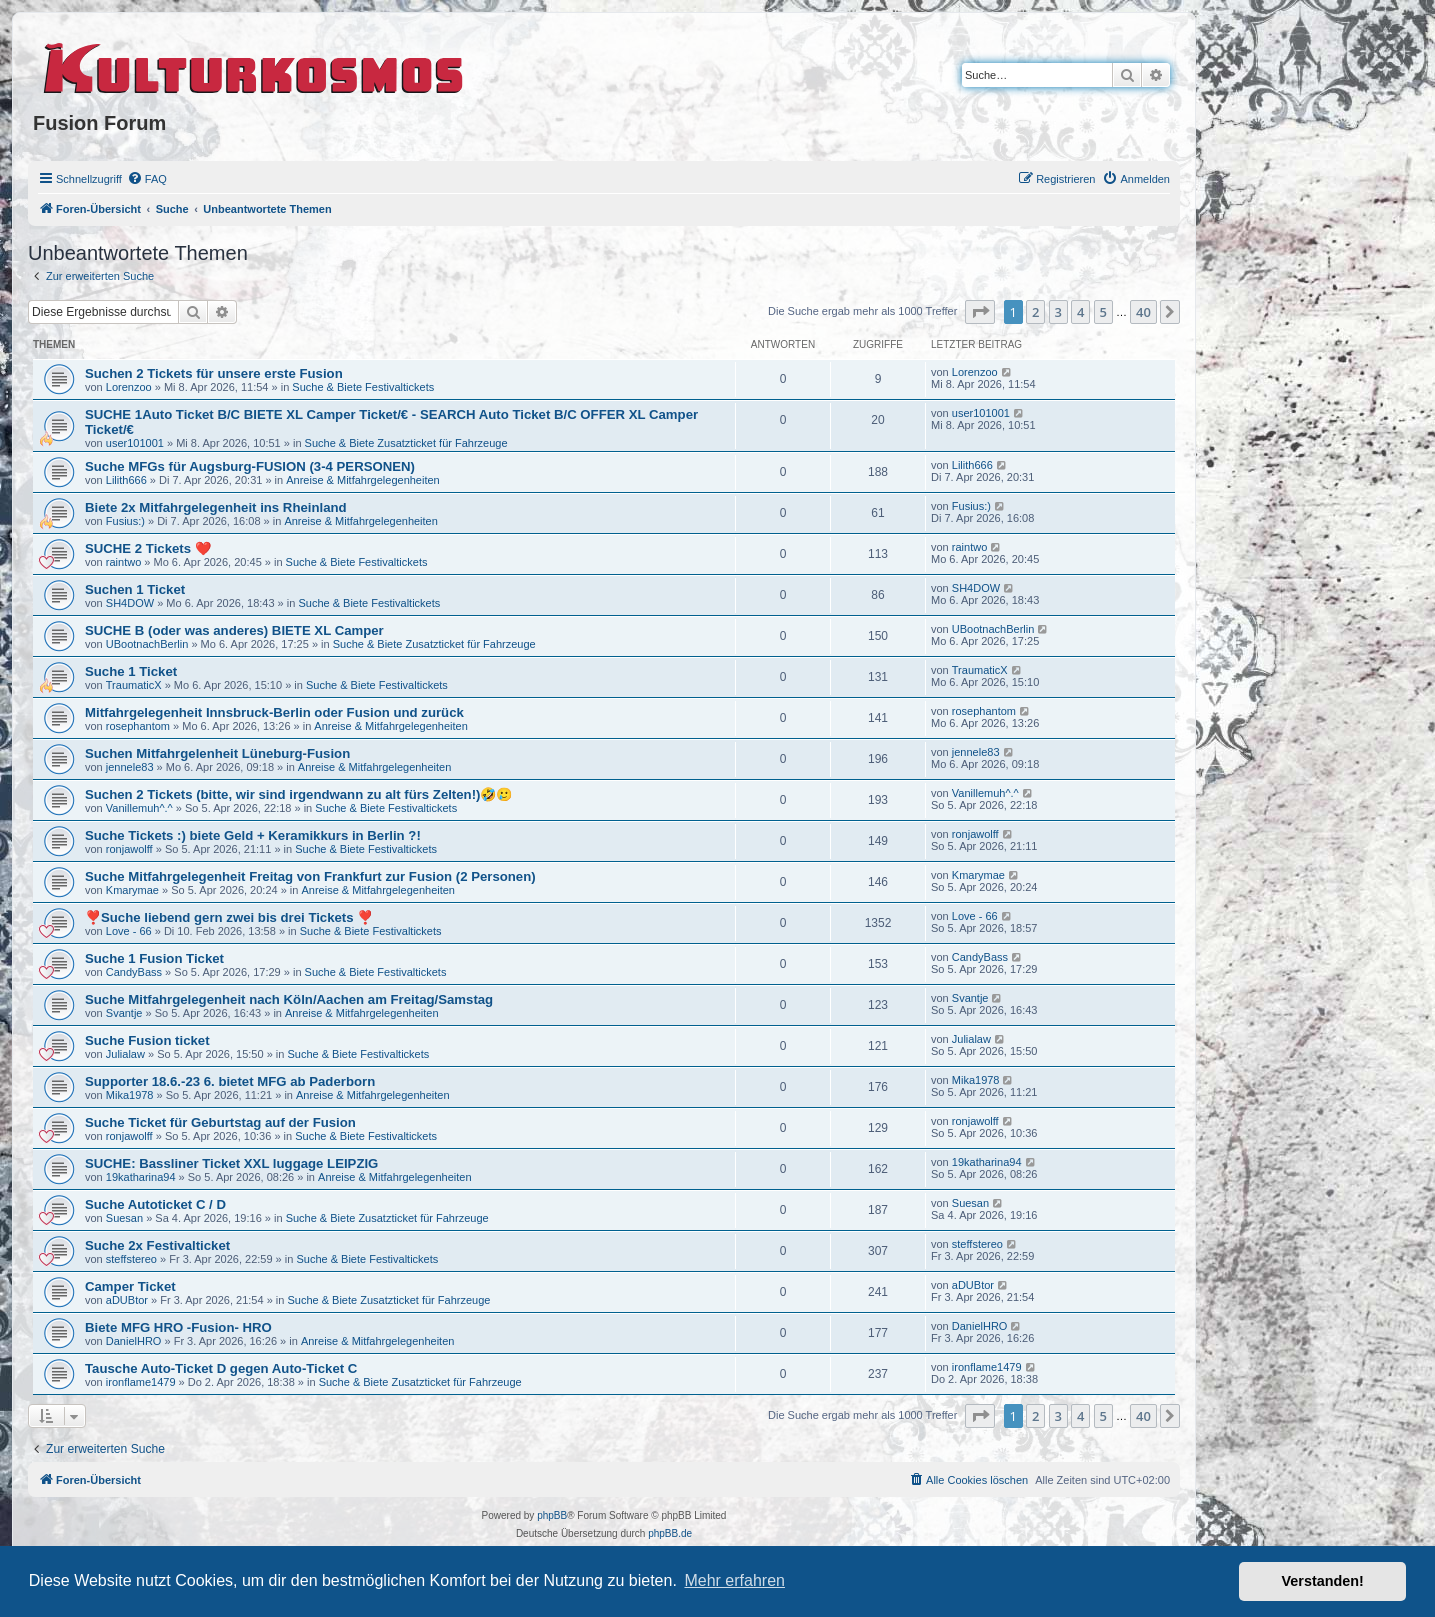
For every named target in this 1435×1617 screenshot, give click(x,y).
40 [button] (1143, 312)
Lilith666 (126, 480)
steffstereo (131, 1259)
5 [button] (1103, 312)
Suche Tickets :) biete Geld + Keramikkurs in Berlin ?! (253, 835)
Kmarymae (132, 890)
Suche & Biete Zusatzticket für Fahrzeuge (406, 443)
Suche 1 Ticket (131, 671)
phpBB (552, 1515)
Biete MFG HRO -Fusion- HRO (178, 1327)
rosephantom (138, 726)
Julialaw (125, 1054)
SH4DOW (130, 603)
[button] (980, 312)
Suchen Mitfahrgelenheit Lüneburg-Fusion (217, 753)
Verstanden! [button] (1323, 1581)
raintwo (123, 562)
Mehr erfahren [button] (734, 1580)
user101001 (135, 443)
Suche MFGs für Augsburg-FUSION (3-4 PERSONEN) (250, 466)
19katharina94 (141, 1177)
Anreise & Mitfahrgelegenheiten (362, 480)
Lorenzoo (129, 387)
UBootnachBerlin (147, 644)
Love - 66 (129, 931)
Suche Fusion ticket (147, 1040)
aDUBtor (127, 1300)
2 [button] (1035, 312)
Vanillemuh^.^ (139, 808)
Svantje (124, 1013)
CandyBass (134, 972)
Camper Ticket (130, 1286)
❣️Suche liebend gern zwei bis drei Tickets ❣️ (229, 917)
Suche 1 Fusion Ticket (154, 958)
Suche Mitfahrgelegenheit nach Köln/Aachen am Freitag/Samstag (289, 999)
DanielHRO (134, 1341)
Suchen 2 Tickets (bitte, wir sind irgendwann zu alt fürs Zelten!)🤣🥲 (298, 794)
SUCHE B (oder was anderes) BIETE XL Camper (234, 630)
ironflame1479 (141, 1382)
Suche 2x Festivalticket (157, 1245)
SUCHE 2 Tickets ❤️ (148, 548)
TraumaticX (134, 685)
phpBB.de (670, 1533)
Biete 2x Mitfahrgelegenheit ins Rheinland (216, 507)
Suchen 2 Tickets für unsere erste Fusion (214, 373)
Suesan (124, 1218)
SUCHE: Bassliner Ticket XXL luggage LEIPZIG (231, 1163)
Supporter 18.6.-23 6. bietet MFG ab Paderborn (230, 1081)
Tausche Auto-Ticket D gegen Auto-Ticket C (221, 1368)
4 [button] (1080, 312)
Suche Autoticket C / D (155, 1204)
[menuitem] (147, 179)
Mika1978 (130, 1095)
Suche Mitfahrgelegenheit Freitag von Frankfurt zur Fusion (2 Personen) (310, 876)
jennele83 (130, 767)
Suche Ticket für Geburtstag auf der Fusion (220, 1122)
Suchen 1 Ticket (135, 589)
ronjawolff (129, 849)
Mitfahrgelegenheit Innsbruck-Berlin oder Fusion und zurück (274, 712)
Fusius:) (125, 521)
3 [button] (1058, 312)
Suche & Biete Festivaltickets (363, 387)
